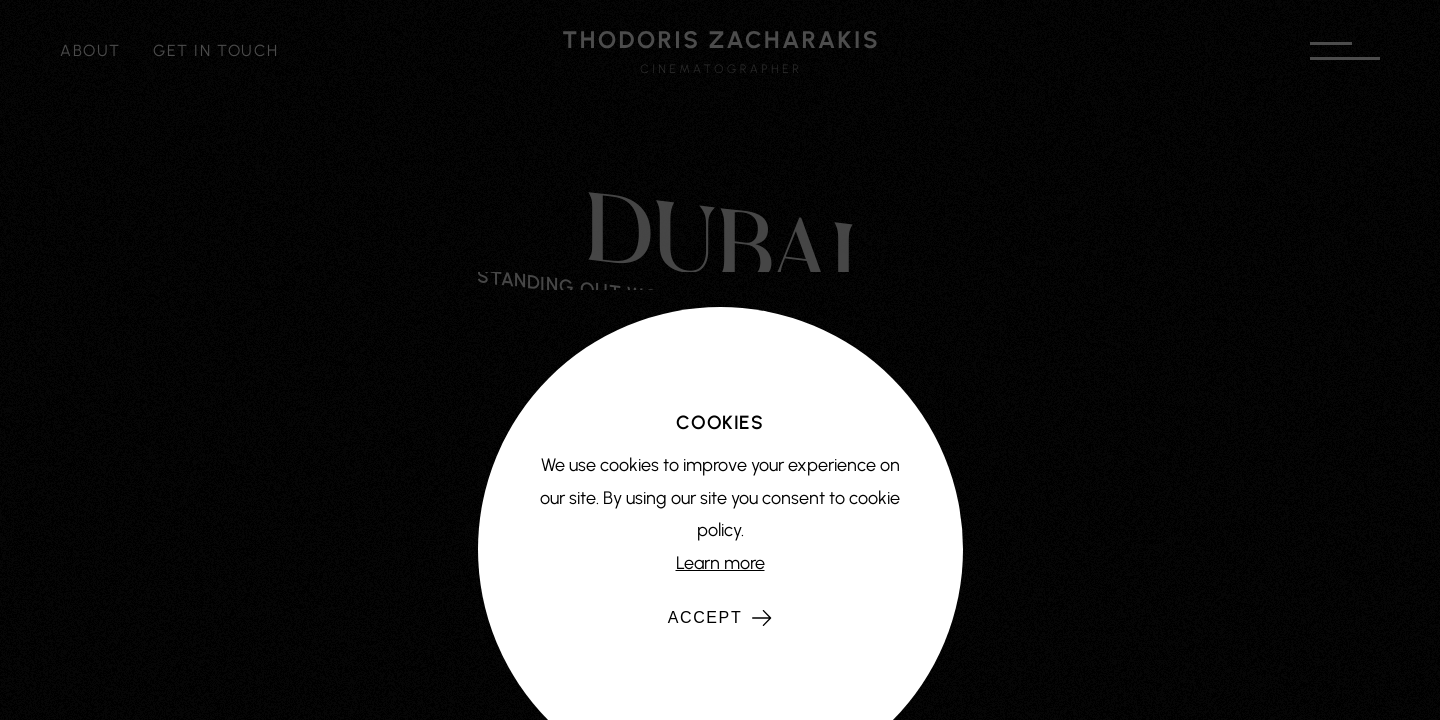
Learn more (720, 563)
